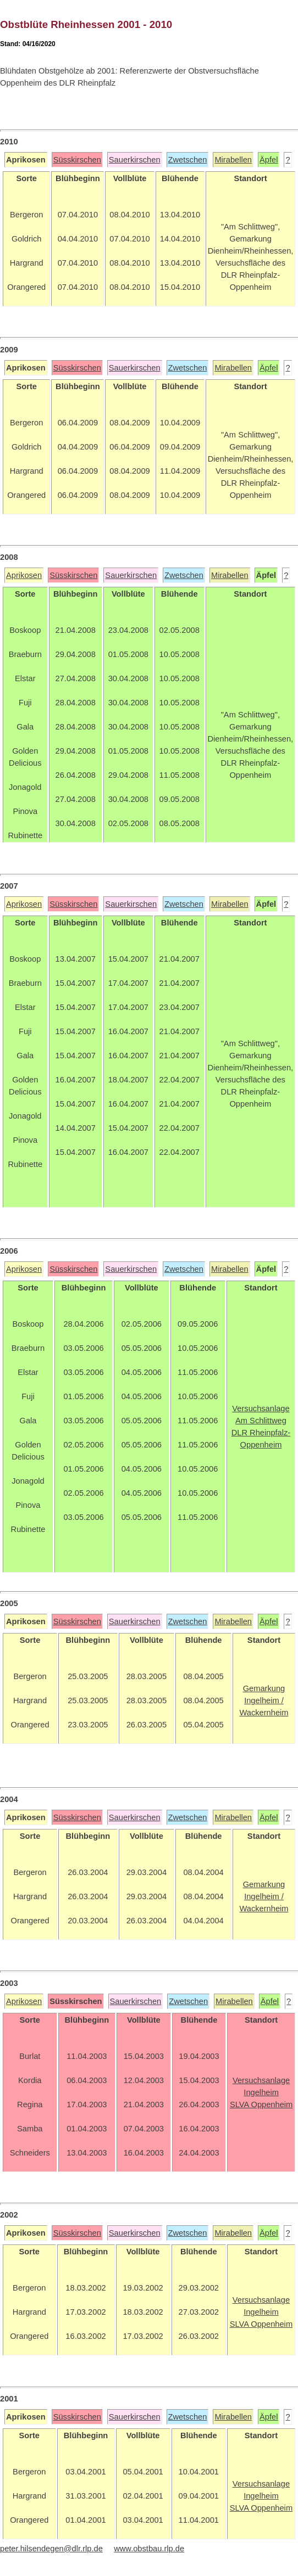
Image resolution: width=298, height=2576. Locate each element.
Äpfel (269, 159)
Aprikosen (24, 575)
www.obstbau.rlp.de (149, 2548)
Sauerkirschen (135, 159)
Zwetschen (187, 159)
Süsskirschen (77, 159)
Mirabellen (233, 159)
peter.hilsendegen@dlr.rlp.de (51, 2548)
